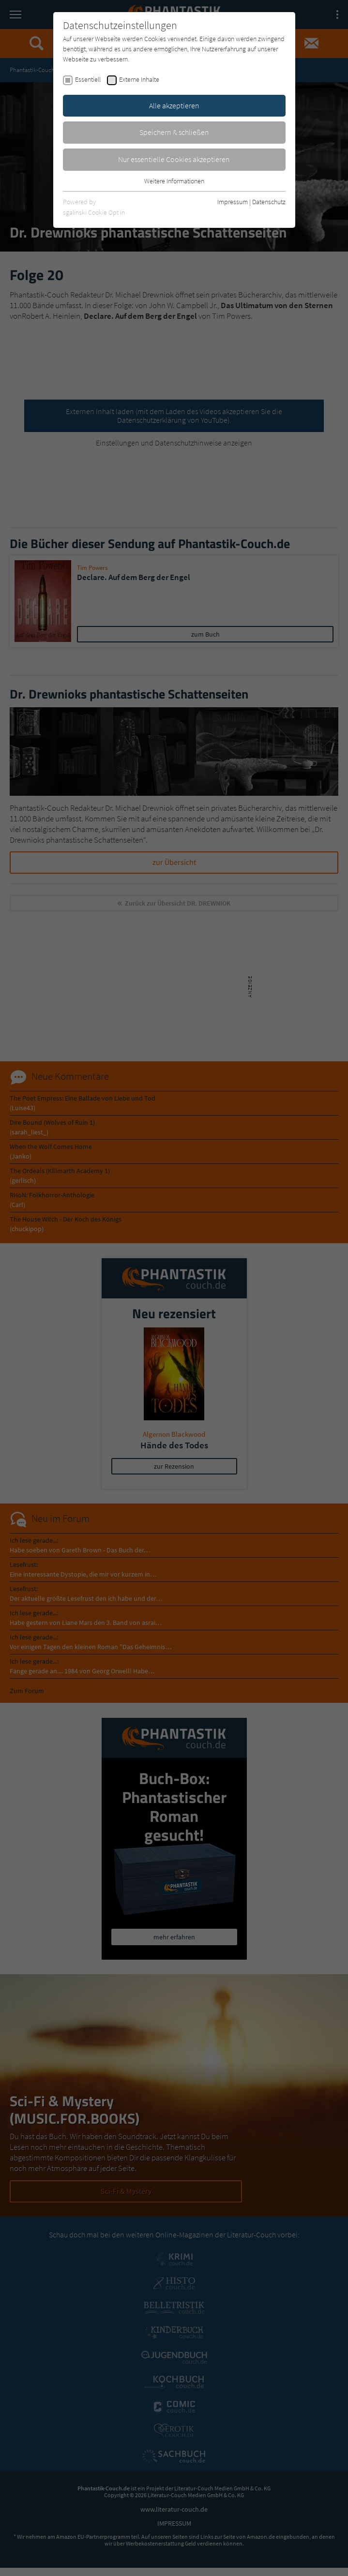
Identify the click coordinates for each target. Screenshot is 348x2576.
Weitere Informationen (174, 181)
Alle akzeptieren (174, 105)
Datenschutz (269, 201)
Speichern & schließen (174, 132)
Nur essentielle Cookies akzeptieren (174, 159)
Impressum (232, 201)
